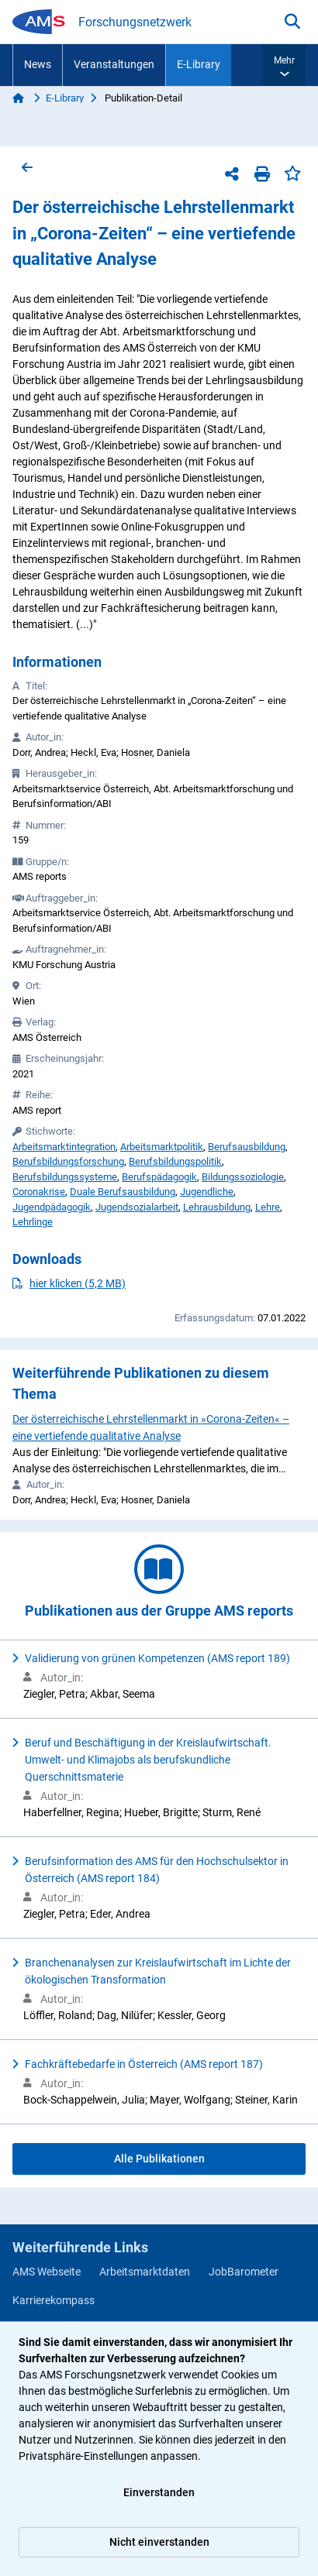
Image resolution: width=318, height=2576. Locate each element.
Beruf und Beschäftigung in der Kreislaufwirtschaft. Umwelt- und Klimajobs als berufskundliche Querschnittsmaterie (148, 1759)
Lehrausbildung (217, 1207)
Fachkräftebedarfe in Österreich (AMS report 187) (144, 2064)
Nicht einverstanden (159, 2542)
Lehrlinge (32, 1222)
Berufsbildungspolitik (175, 1161)
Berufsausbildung (246, 1146)
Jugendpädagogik (51, 1207)
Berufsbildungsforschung (68, 1161)
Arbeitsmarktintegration (64, 1146)
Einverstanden (159, 2492)
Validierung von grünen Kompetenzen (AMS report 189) (157, 1658)
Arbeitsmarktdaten (144, 2271)
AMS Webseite (46, 2271)
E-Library (198, 64)
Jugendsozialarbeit (136, 1207)
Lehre (267, 1207)
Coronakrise (38, 1191)
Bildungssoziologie (243, 1177)
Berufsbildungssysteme (64, 1177)
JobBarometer (243, 2271)
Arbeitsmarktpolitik (161, 1146)
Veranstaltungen (114, 64)
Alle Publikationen (159, 2158)
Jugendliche (206, 1191)
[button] (284, 65)
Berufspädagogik (159, 1177)
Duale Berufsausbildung (122, 1191)
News (37, 64)
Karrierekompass (53, 2300)
